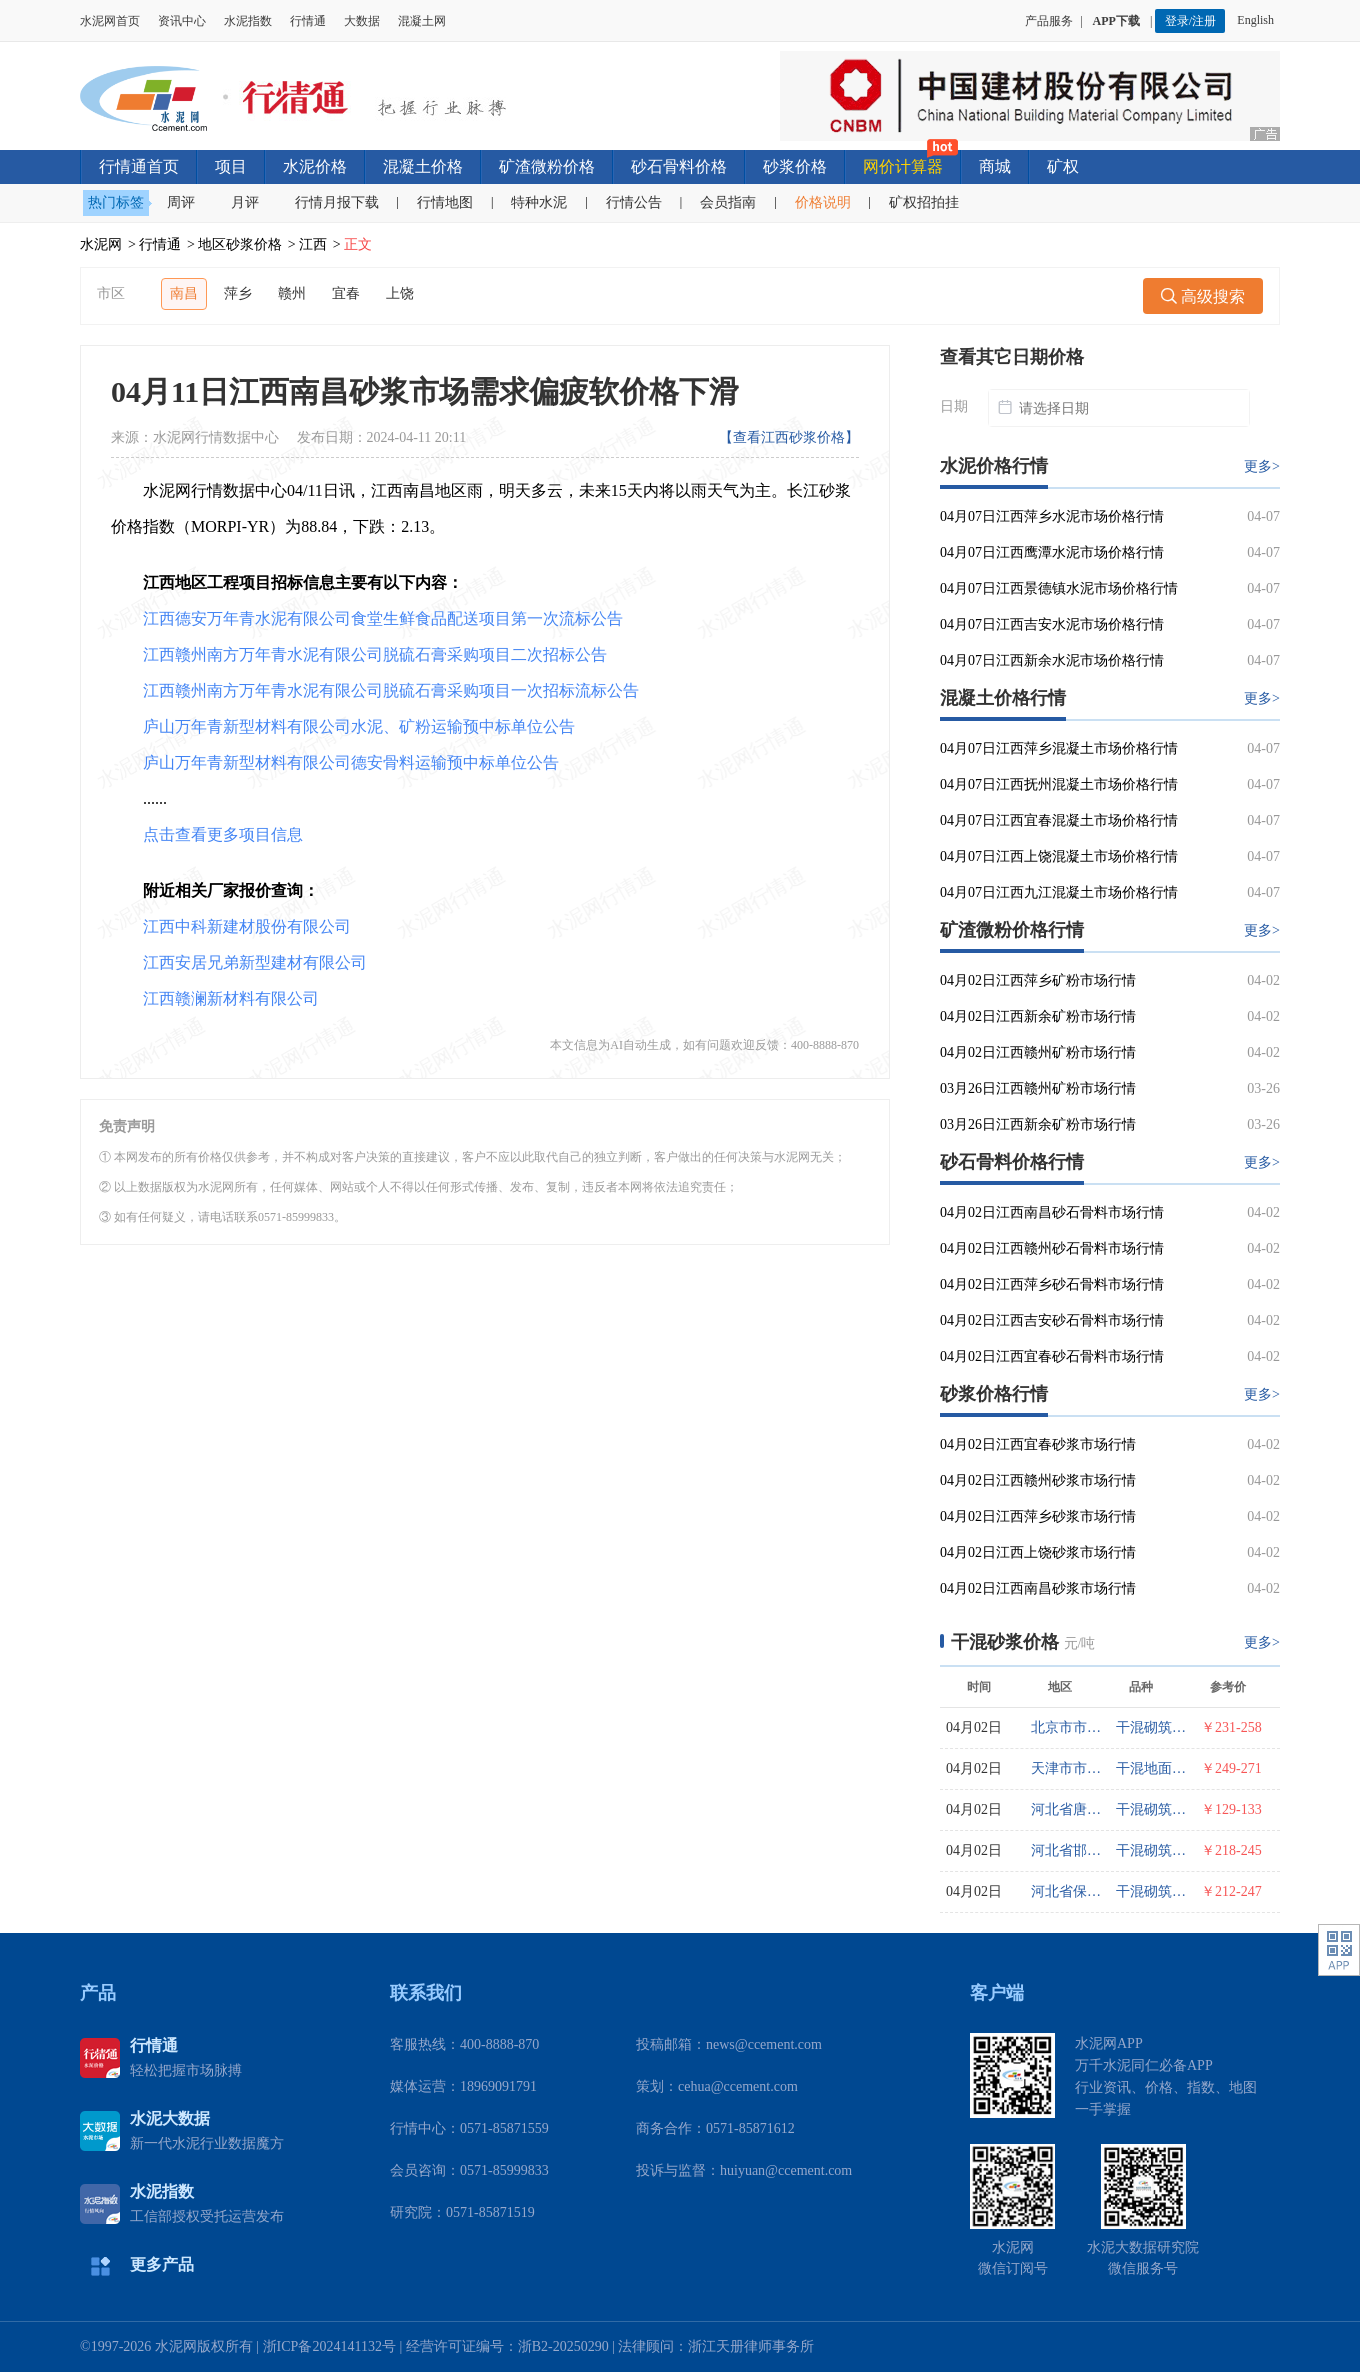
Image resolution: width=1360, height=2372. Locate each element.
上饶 (400, 293)
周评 (181, 202)
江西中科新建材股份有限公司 (247, 926)
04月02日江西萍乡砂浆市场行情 (1038, 1516)
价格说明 (823, 202)
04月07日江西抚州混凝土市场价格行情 (1059, 784)
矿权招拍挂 (924, 202)
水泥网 (101, 244)
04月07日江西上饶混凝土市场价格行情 (1059, 856)
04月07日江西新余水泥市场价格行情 (1052, 660)
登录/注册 (1190, 21)
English (1258, 20)
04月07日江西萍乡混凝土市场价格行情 (1059, 748)
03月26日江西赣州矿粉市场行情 (1038, 1088)
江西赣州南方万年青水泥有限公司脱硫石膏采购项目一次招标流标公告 (391, 690)
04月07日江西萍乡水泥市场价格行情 (1052, 516)
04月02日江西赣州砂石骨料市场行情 (1052, 1248)
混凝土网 (422, 21)
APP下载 (1118, 21)
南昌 (184, 293)
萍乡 (238, 293)
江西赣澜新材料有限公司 (231, 998)
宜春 (346, 293)
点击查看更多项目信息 (223, 834)
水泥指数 (248, 21)
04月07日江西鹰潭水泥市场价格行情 (1052, 552)
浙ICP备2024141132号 (329, 2346)
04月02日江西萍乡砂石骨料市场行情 (1052, 1284)
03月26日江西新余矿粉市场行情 (1038, 1124)
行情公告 (634, 202)
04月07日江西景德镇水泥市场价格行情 (1059, 588)
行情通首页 (139, 166)
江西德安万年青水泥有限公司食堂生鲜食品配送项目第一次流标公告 (383, 618)
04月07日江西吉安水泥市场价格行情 (1052, 624)
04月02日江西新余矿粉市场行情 (1038, 1016)
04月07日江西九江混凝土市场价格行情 (1059, 892)
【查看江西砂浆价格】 (789, 437)
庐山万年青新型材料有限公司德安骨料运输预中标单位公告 (351, 762)
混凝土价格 (423, 166)
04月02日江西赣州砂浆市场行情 (1038, 1480)
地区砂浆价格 (240, 244)
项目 (231, 166)
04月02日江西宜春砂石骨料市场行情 (1052, 1356)
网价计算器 (903, 166)
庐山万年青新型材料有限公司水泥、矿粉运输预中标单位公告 (359, 726)
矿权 (1063, 166)
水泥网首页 (110, 21)
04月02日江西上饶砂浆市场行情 (1038, 1552)
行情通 (308, 21)
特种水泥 (539, 202)
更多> (1262, 466)
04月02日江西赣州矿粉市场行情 (1038, 1052)
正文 (358, 244)
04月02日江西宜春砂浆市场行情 (1038, 1444)
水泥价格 (315, 166)
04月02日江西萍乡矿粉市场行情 (1038, 980)
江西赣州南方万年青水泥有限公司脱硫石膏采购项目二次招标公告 (375, 654)
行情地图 (445, 202)
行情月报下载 (337, 202)
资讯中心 (182, 21)
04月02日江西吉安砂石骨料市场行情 (1052, 1320)
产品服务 (1049, 21)
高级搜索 (1203, 296)
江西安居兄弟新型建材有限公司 (255, 962)
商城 (995, 166)
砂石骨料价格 (679, 166)
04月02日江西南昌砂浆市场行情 (1038, 1588)
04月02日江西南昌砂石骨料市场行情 (1052, 1212)
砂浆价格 (795, 166)
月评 (245, 202)
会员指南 (728, 202)
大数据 (362, 21)
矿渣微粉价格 (547, 166)
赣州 (292, 293)
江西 (313, 244)
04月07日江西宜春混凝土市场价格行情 (1059, 820)
